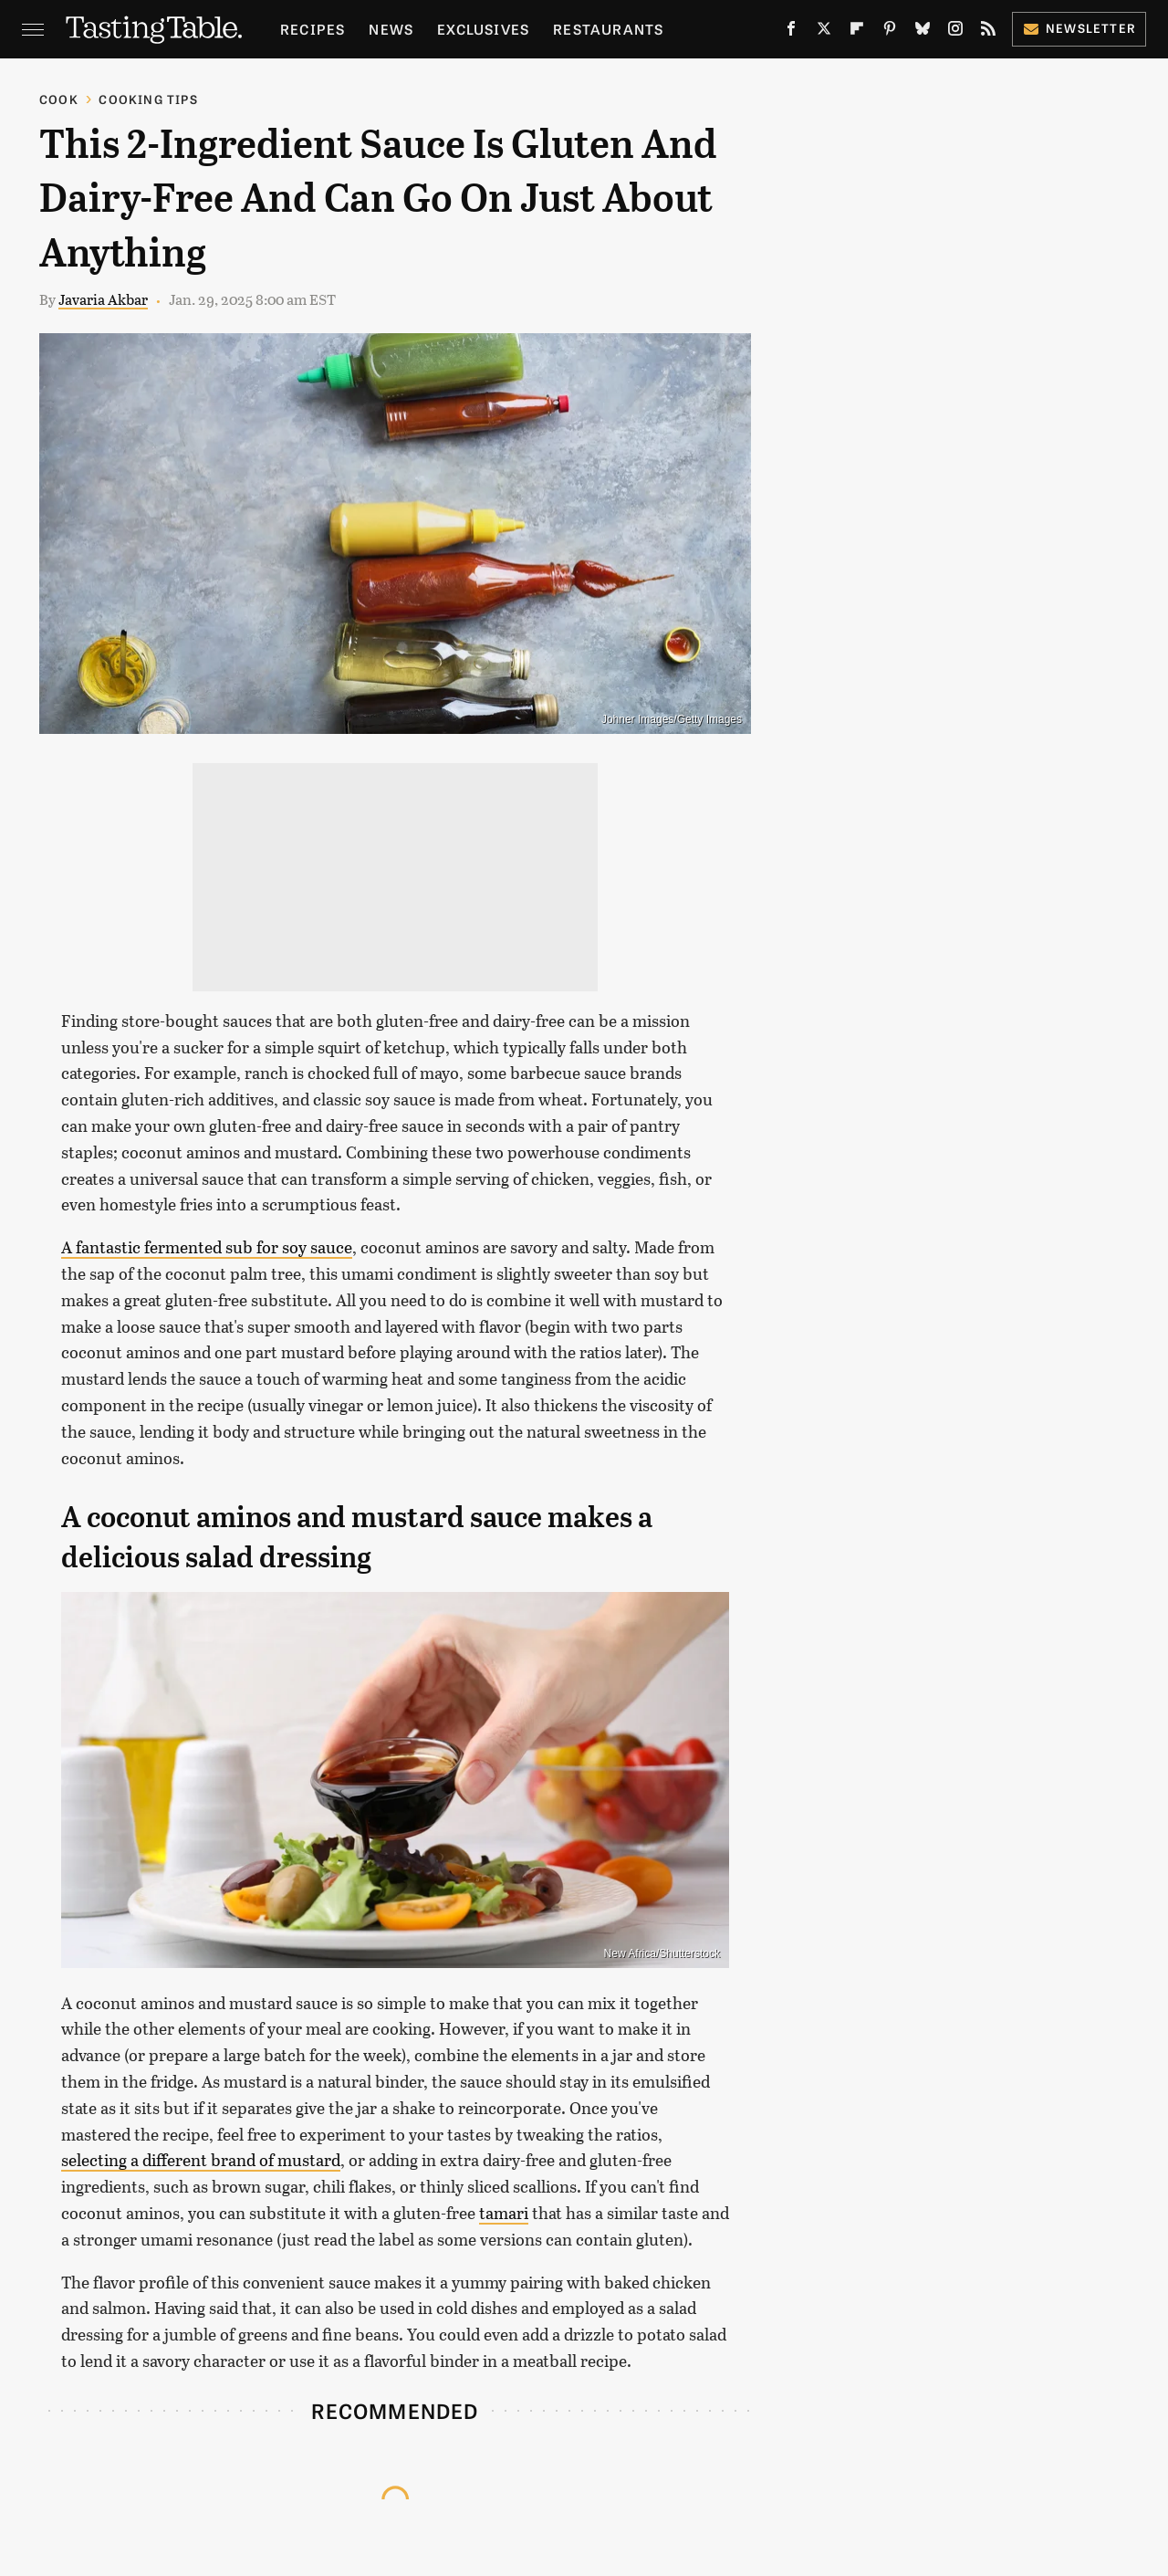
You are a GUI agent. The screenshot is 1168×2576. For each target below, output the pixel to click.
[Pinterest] (890, 32)
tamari (503, 2213)
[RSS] (988, 32)
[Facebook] (791, 32)
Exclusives (483, 28)
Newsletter (1079, 28)
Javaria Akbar (103, 298)
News (391, 28)
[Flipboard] (857, 32)
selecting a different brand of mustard (200, 2160)
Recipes (312, 28)
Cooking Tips (148, 99)
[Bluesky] (922, 32)
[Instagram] (955, 32)
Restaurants (608, 28)
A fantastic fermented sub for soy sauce (206, 1247)
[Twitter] (824, 32)
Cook (58, 99)
